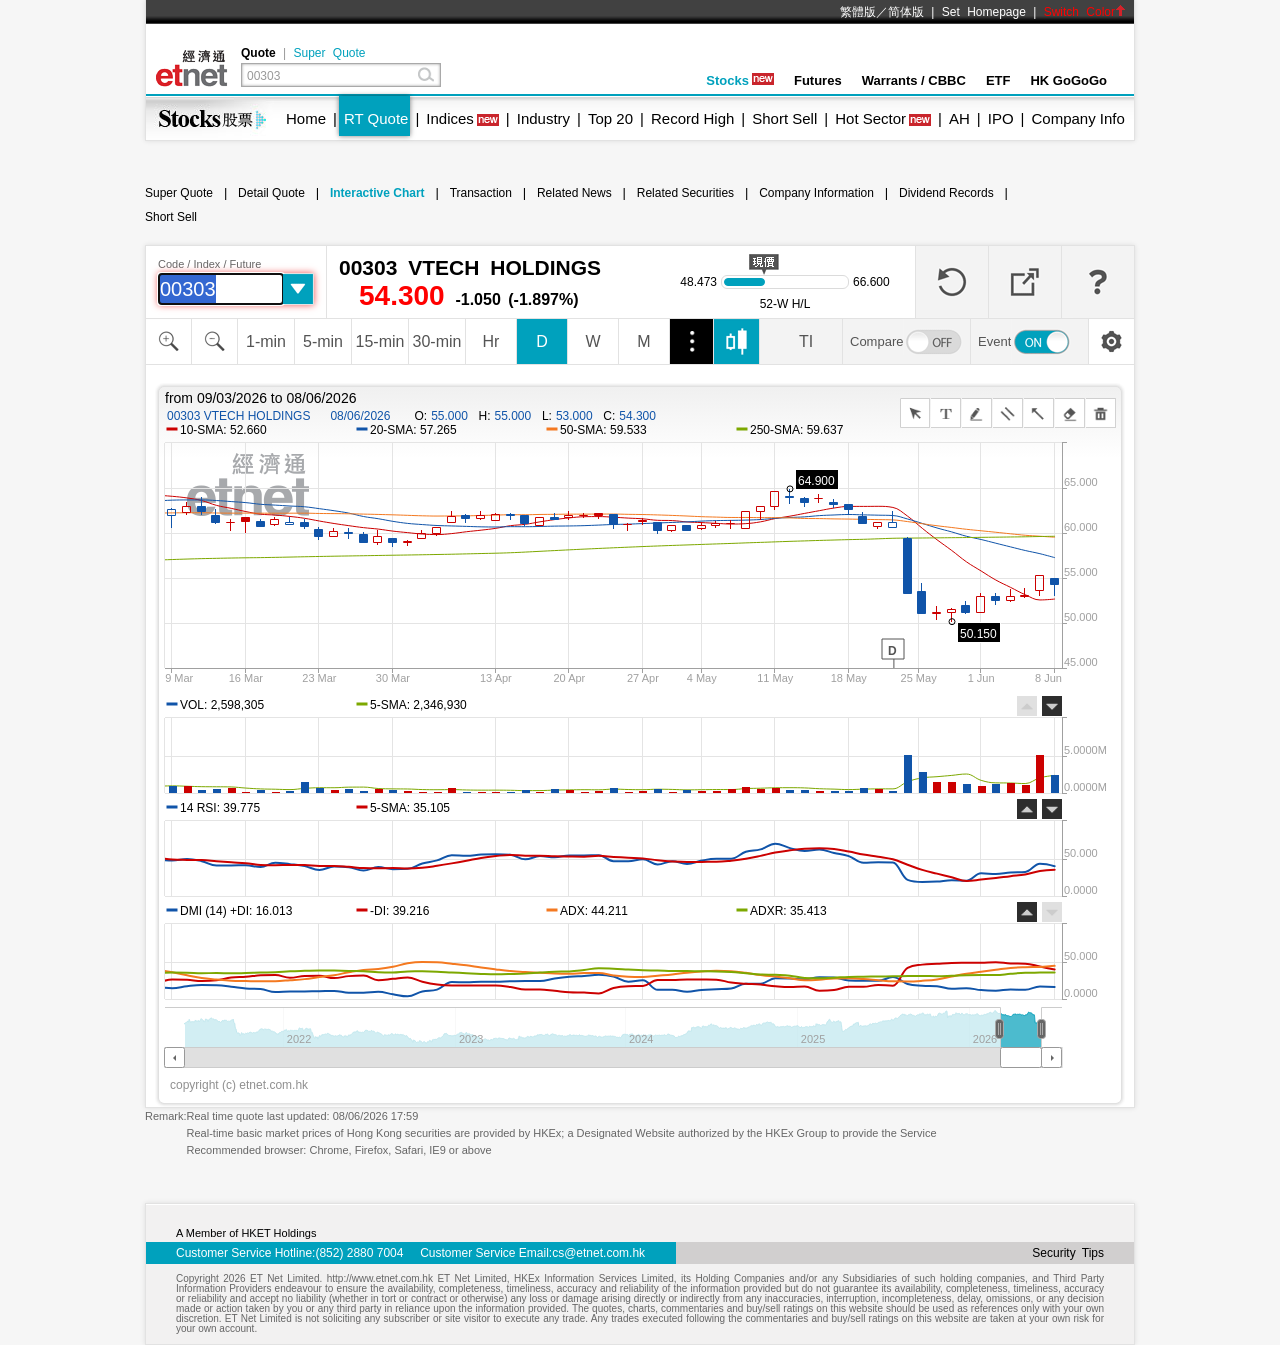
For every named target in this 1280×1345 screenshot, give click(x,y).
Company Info (1077, 118)
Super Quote (329, 53)
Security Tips (1068, 1253)
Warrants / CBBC (914, 80)
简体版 (906, 12)
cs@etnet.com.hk (598, 1253)
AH (959, 118)
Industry (543, 118)
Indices (450, 118)
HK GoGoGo (1068, 80)
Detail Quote (271, 193)
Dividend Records (946, 193)
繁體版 (858, 12)
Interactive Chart (377, 193)
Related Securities (685, 193)
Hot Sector (870, 118)
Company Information (816, 193)
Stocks (740, 80)
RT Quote (376, 118)
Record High (692, 118)
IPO (1001, 118)
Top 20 (610, 118)
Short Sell (784, 118)
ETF (998, 80)
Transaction (481, 193)
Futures (818, 80)
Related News (574, 193)
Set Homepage (984, 12)
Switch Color (1085, 12)
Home (306, 118)
